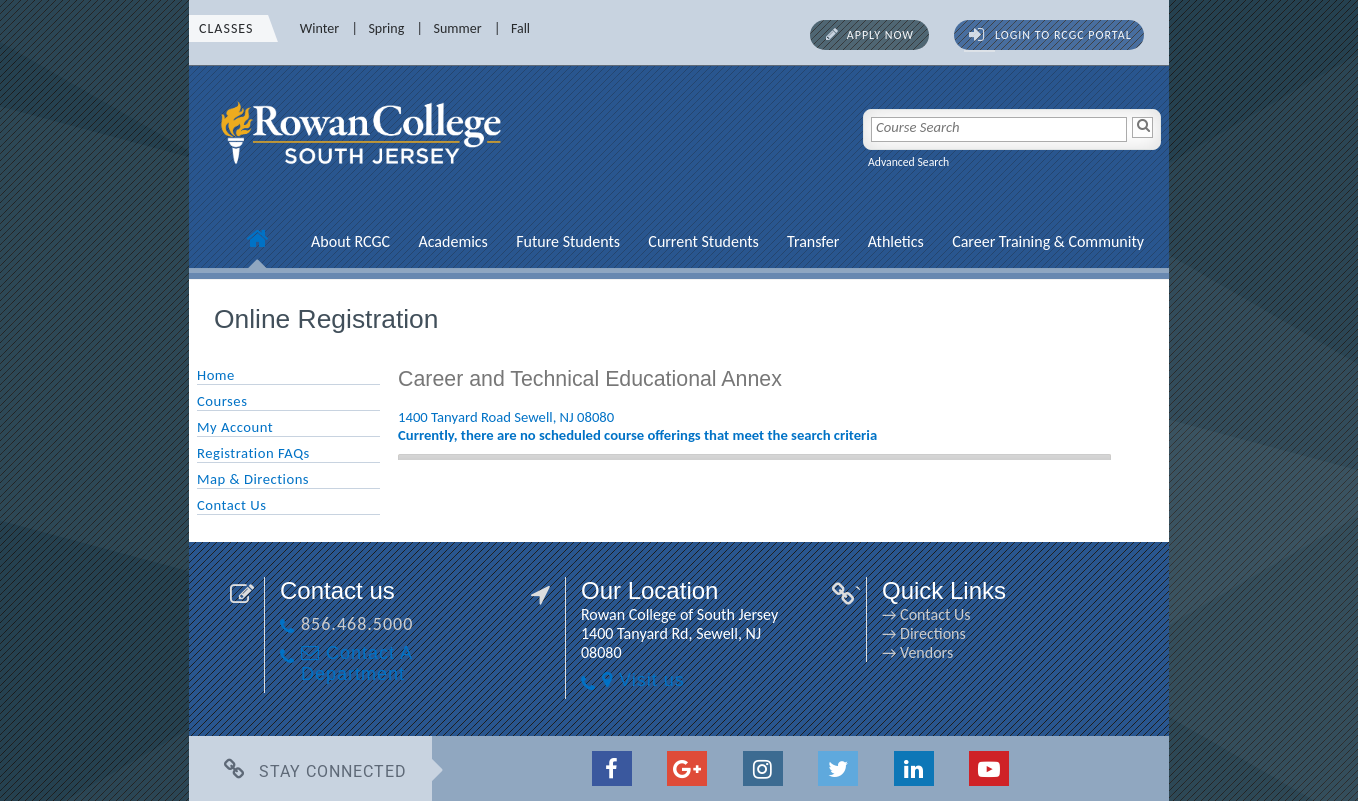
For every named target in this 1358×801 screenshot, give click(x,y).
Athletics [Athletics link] (896, 241)
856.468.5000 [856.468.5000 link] (357, 624)
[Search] (1142, 127)
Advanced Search (908, 162)
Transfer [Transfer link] (813, 241)
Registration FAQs (253, 453)
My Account (235, 427)
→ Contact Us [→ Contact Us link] (926, 614)
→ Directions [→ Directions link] (924, 633)
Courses (222, 401)
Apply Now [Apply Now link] (880, 35)
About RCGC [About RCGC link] (350, 241)
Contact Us (231, 505)
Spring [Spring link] (386, 28)
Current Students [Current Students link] (703, 241)
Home (216, 375)
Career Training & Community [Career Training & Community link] (1048, 241)
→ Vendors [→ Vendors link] (917, 652)
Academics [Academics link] (452, 241)
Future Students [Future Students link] (568, 241)
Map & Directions (253, 479)
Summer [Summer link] (458, 28)
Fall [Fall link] (520, 28)
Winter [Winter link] (319, 28)
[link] (364, 175)
